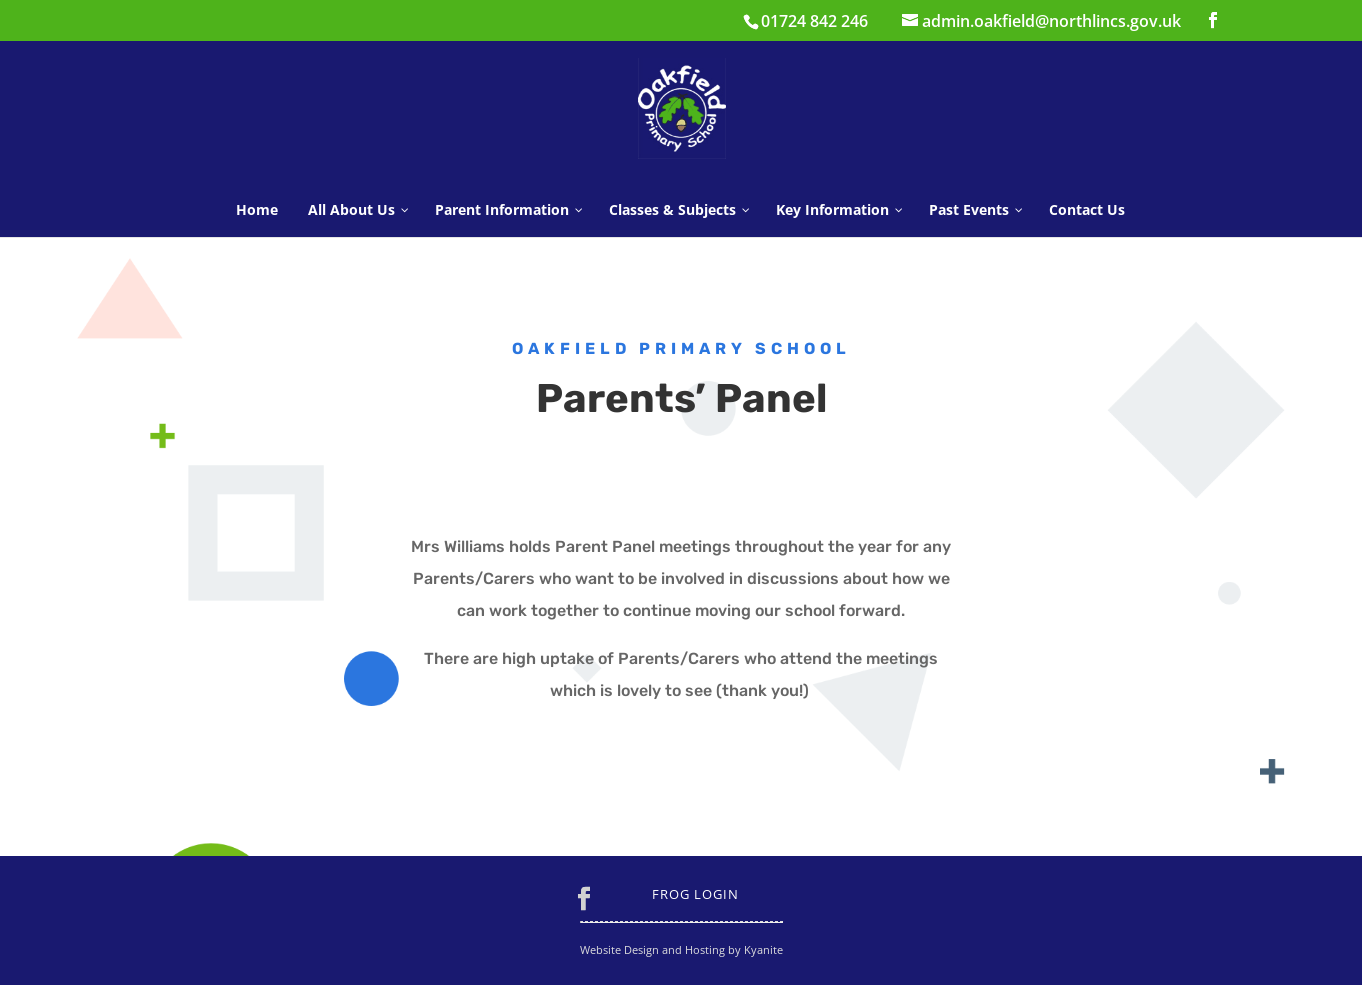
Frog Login (695, 894)
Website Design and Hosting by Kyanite (681, 949)
